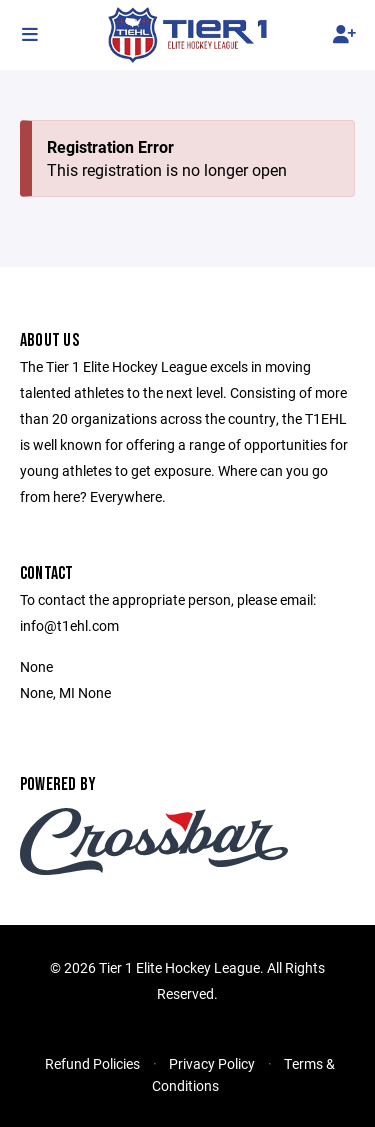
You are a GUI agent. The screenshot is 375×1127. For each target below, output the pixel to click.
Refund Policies (92, 1063)
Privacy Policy (212, 1063)
